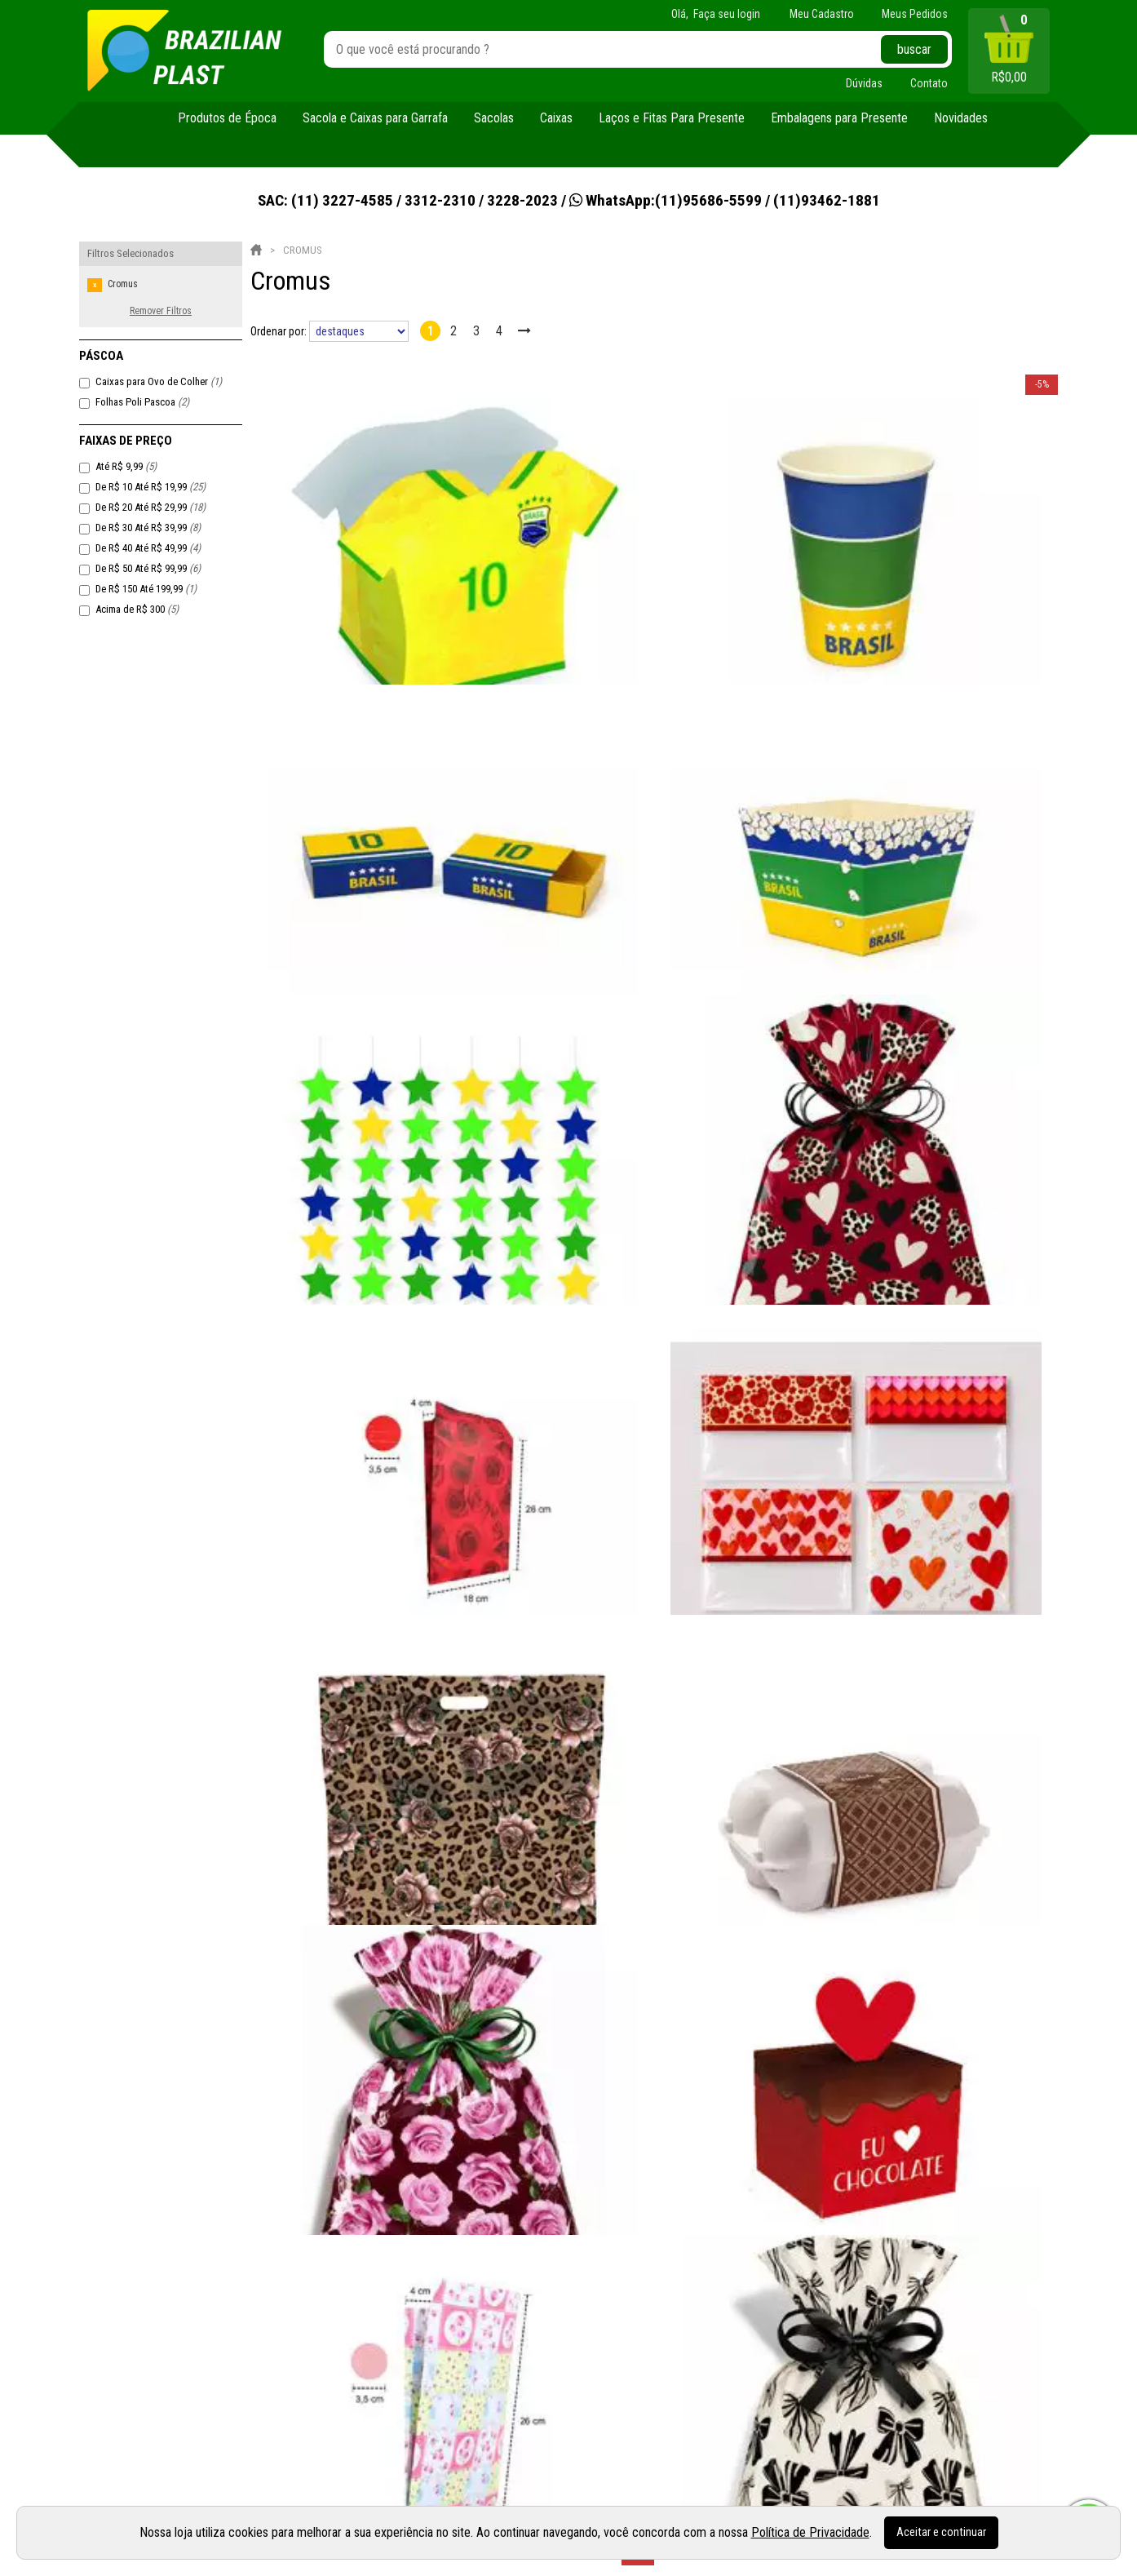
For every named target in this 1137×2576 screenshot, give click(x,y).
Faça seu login (726, 13)
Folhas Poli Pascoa (142, 402)
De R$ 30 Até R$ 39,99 (148, 527)
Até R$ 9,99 (126, 466)
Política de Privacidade (810, 2532)
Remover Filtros (161, 311)
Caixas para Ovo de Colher (158, 381)
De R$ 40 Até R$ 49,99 (148, 548)
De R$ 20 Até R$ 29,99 (150, 507)
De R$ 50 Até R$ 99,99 (148, 568)
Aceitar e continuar (941, 2532)
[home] (184, 50)
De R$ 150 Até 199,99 (146, 589)
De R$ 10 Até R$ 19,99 (150, 487)
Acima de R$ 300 (137, 609)
